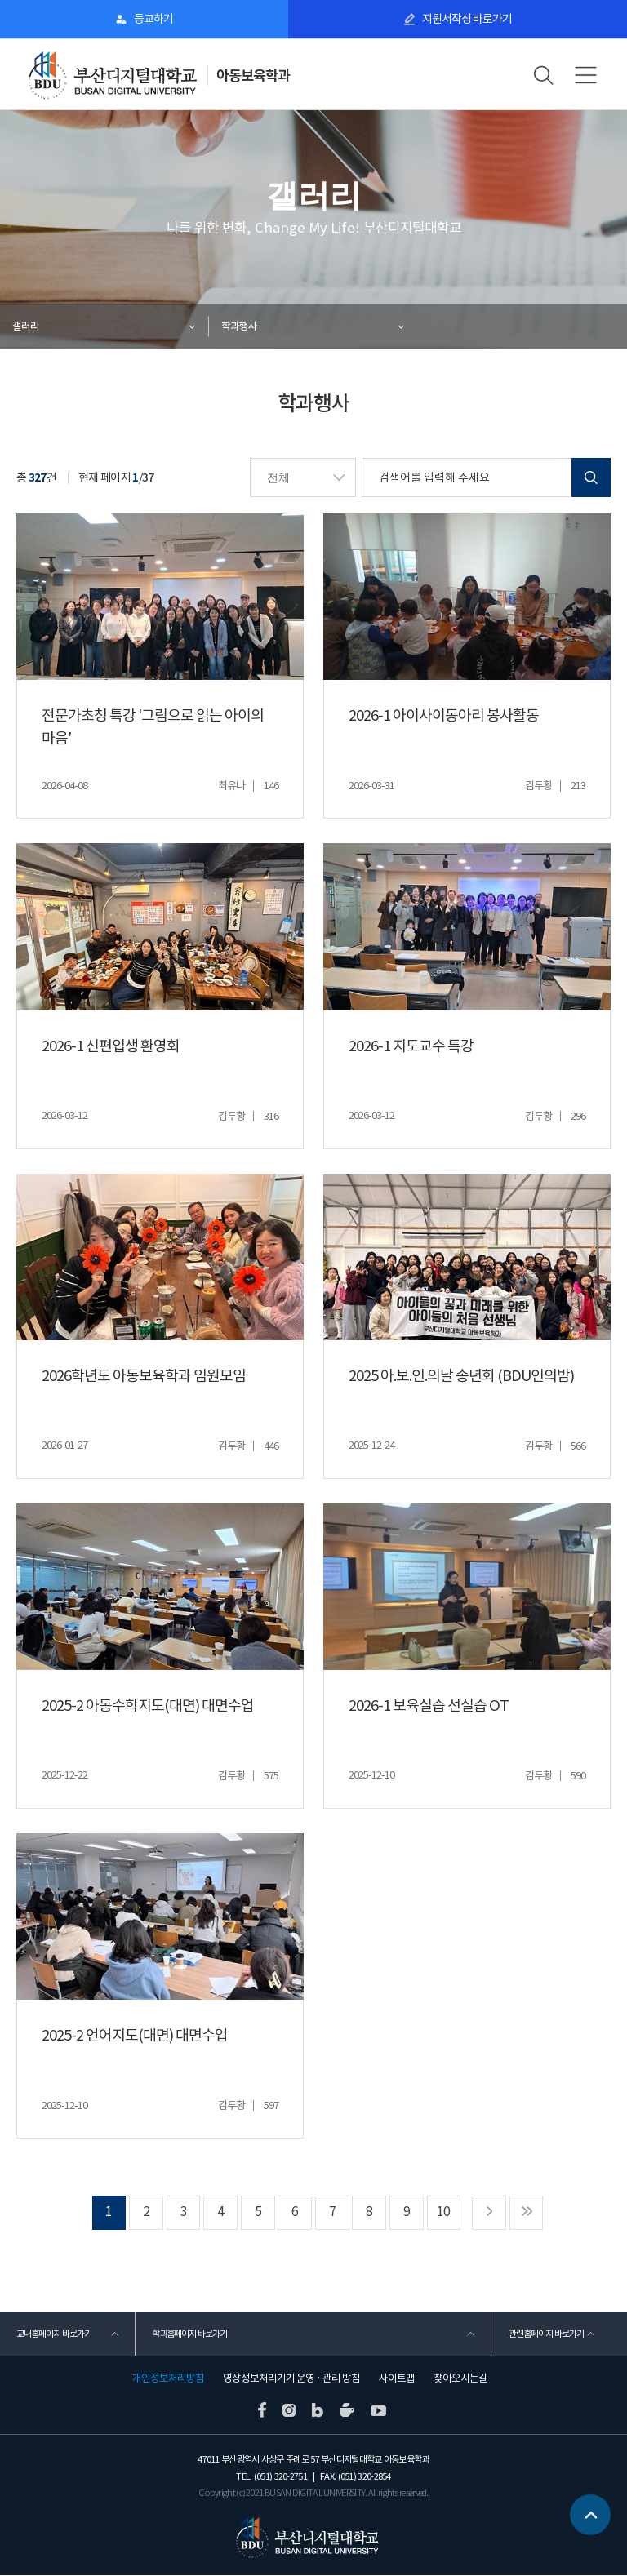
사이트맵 (397, 2379)
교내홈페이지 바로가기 (53, 2333)
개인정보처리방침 (168, 2379)
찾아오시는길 (460, 2379)
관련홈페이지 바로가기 (545, 2333)
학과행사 (239, 326)
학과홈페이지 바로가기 (189, 2333)
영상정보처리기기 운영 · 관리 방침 (291, 2379)
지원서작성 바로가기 (467, 18)
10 (444, 2211)
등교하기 (153, 18)
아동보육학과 (253, 75)
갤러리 (25, 326)
